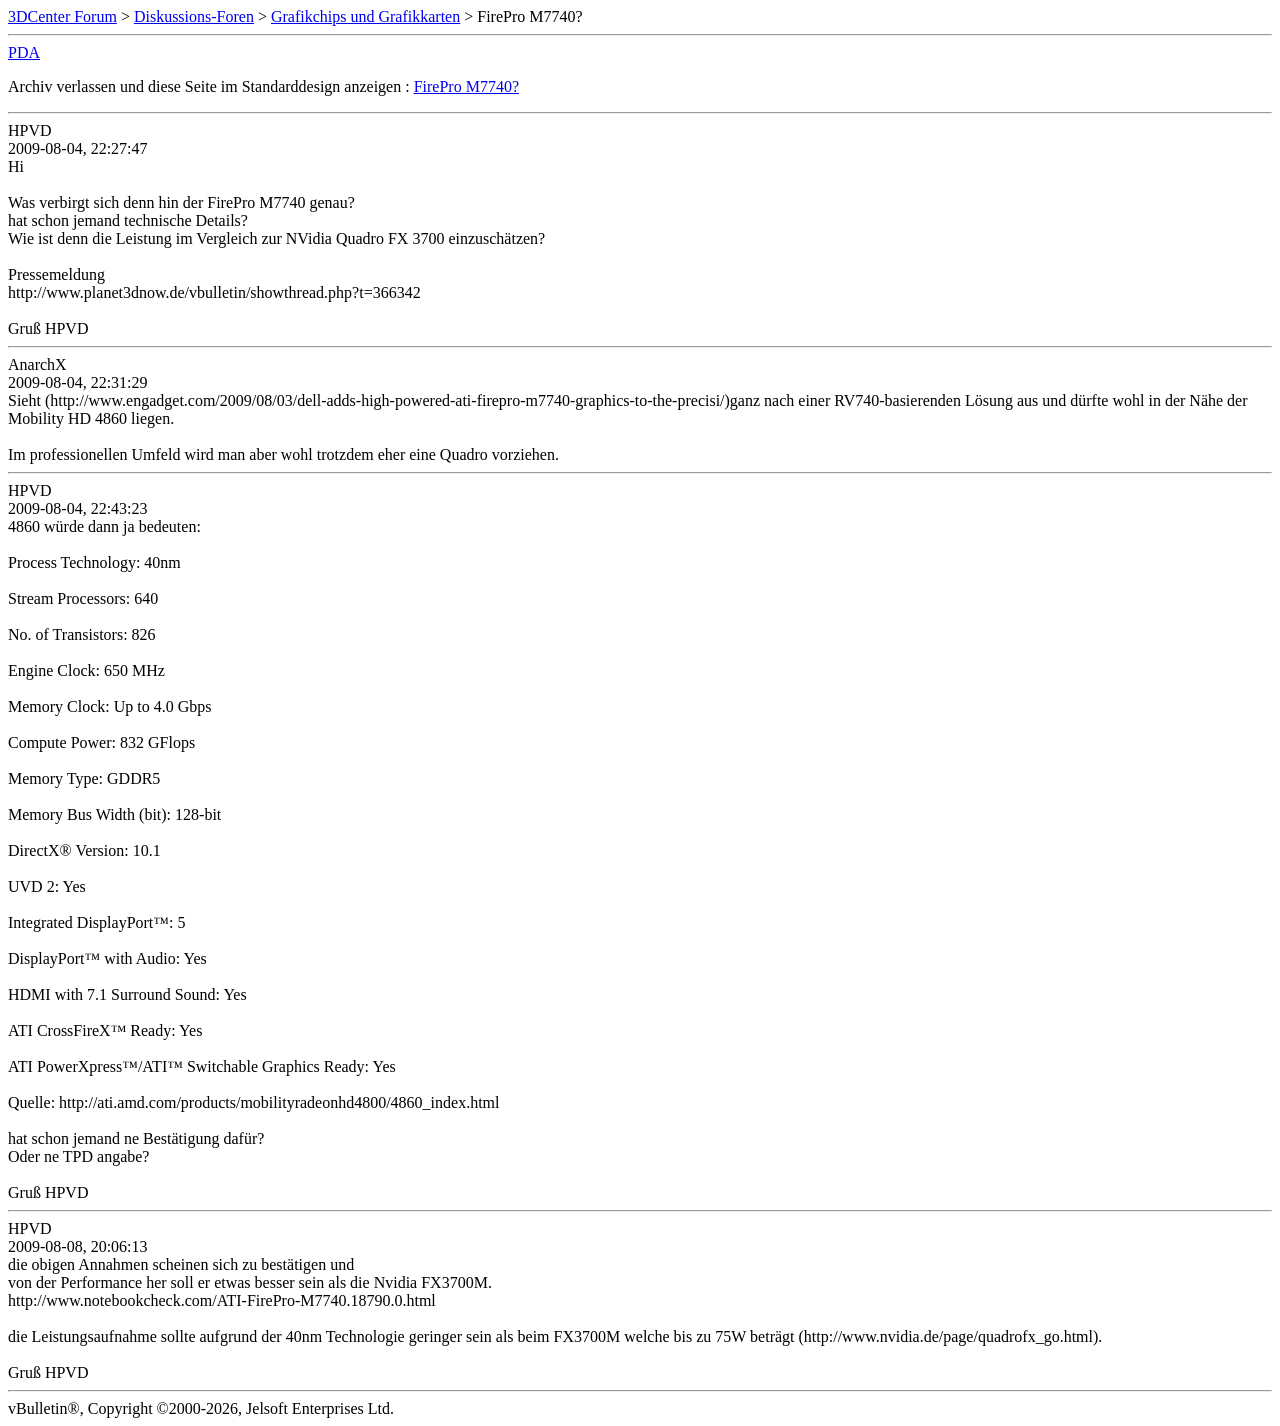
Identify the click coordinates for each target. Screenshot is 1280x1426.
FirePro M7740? (466, 86)
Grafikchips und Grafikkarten (365, 16)
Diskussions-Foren (194, 16)
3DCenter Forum (62, 16)
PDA (24, 52)
